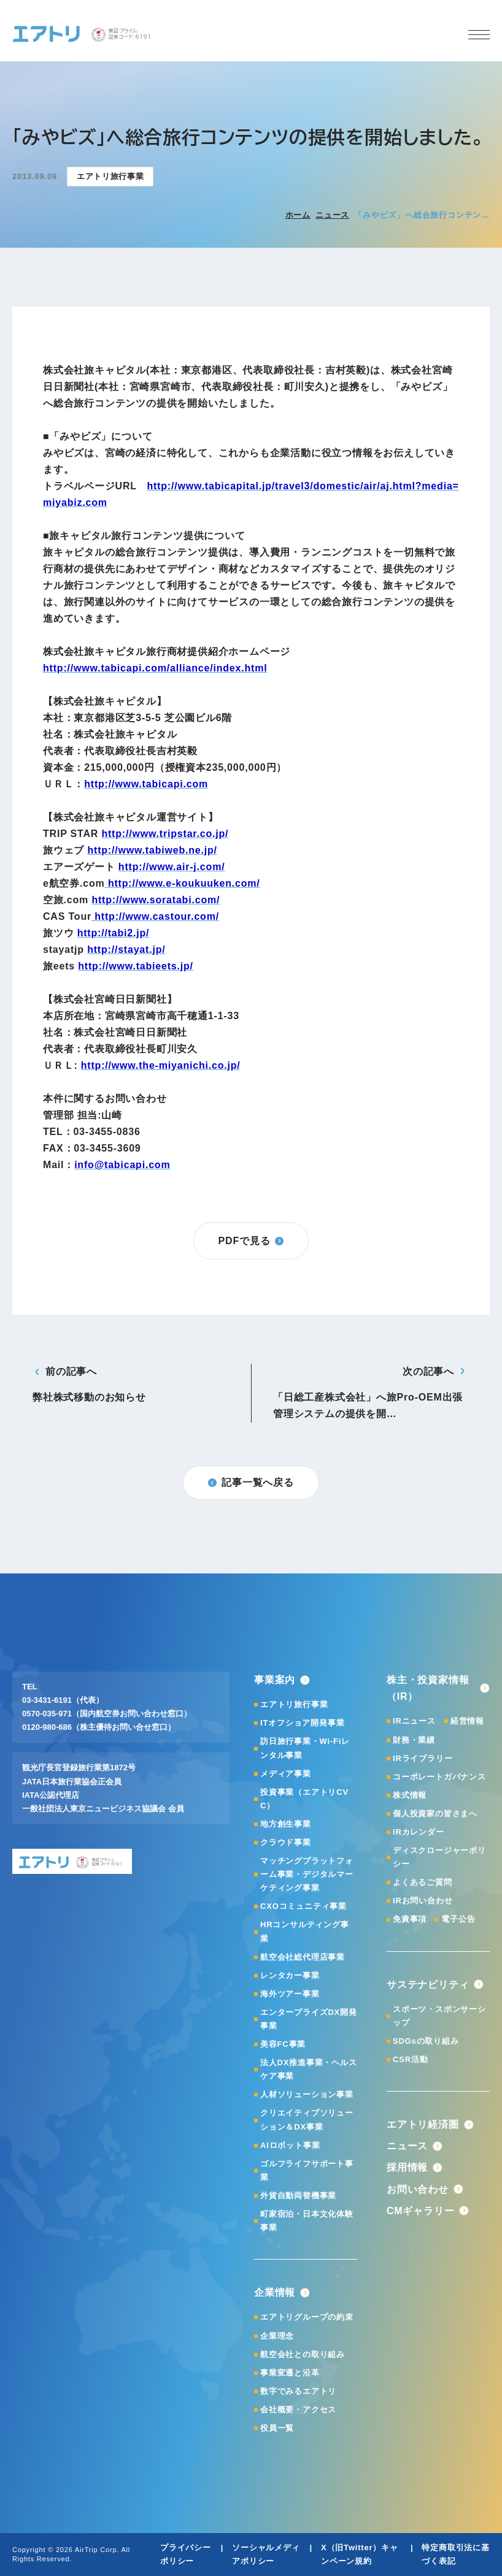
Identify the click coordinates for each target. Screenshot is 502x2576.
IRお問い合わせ (422, 1900)
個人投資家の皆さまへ (435, 1813)
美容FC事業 (283, 2044)
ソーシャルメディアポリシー (265, 2554)
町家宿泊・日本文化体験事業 (306, 2220)
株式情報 (410, 1795)
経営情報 (467, 1721)
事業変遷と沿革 (290, 2372)
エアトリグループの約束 (306, 2317)
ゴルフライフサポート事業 (306, 2170)
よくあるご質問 (422, 1882)
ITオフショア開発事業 (302, 1722)
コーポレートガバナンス (439, 1776)
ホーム (298, 215)
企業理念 (277, 2336)
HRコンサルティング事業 (304, 1931)
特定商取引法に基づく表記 (455, 2554)
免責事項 (410, 1919)
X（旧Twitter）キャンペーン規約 (359, 2554)
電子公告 (458, 1919)
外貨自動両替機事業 (298, 2195)
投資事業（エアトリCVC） (304, 1798)
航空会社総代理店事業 (302, 1957)
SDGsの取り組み (426, 2041)
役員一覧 (277, 2428)
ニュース (332, 215)
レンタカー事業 (290, 1975)
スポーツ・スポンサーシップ (439, 2016)
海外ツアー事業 (290, 1993)
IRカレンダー (418, 1831)
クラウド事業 (285, 1842)
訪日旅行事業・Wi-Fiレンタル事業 (305, 1748)
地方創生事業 (285, 1824)
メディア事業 (285, 1773)
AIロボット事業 (290, 2145)
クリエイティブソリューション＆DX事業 (306, 2119)
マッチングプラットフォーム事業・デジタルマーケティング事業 (306, 1874)
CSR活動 (410, 2059)
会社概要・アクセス (298, 2409)
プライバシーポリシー (185, 2554)
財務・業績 (414, 1740)
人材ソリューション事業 (306, 2094)
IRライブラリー (422, 1758)
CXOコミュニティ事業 (303, 1906)
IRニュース (414, 1721)
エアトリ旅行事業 (294, 1704)
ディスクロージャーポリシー (439, 1857)
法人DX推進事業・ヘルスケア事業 (308, 2069)
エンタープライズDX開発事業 (308, 2019)
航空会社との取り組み (302, 2354)
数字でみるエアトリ (298, 2391)
